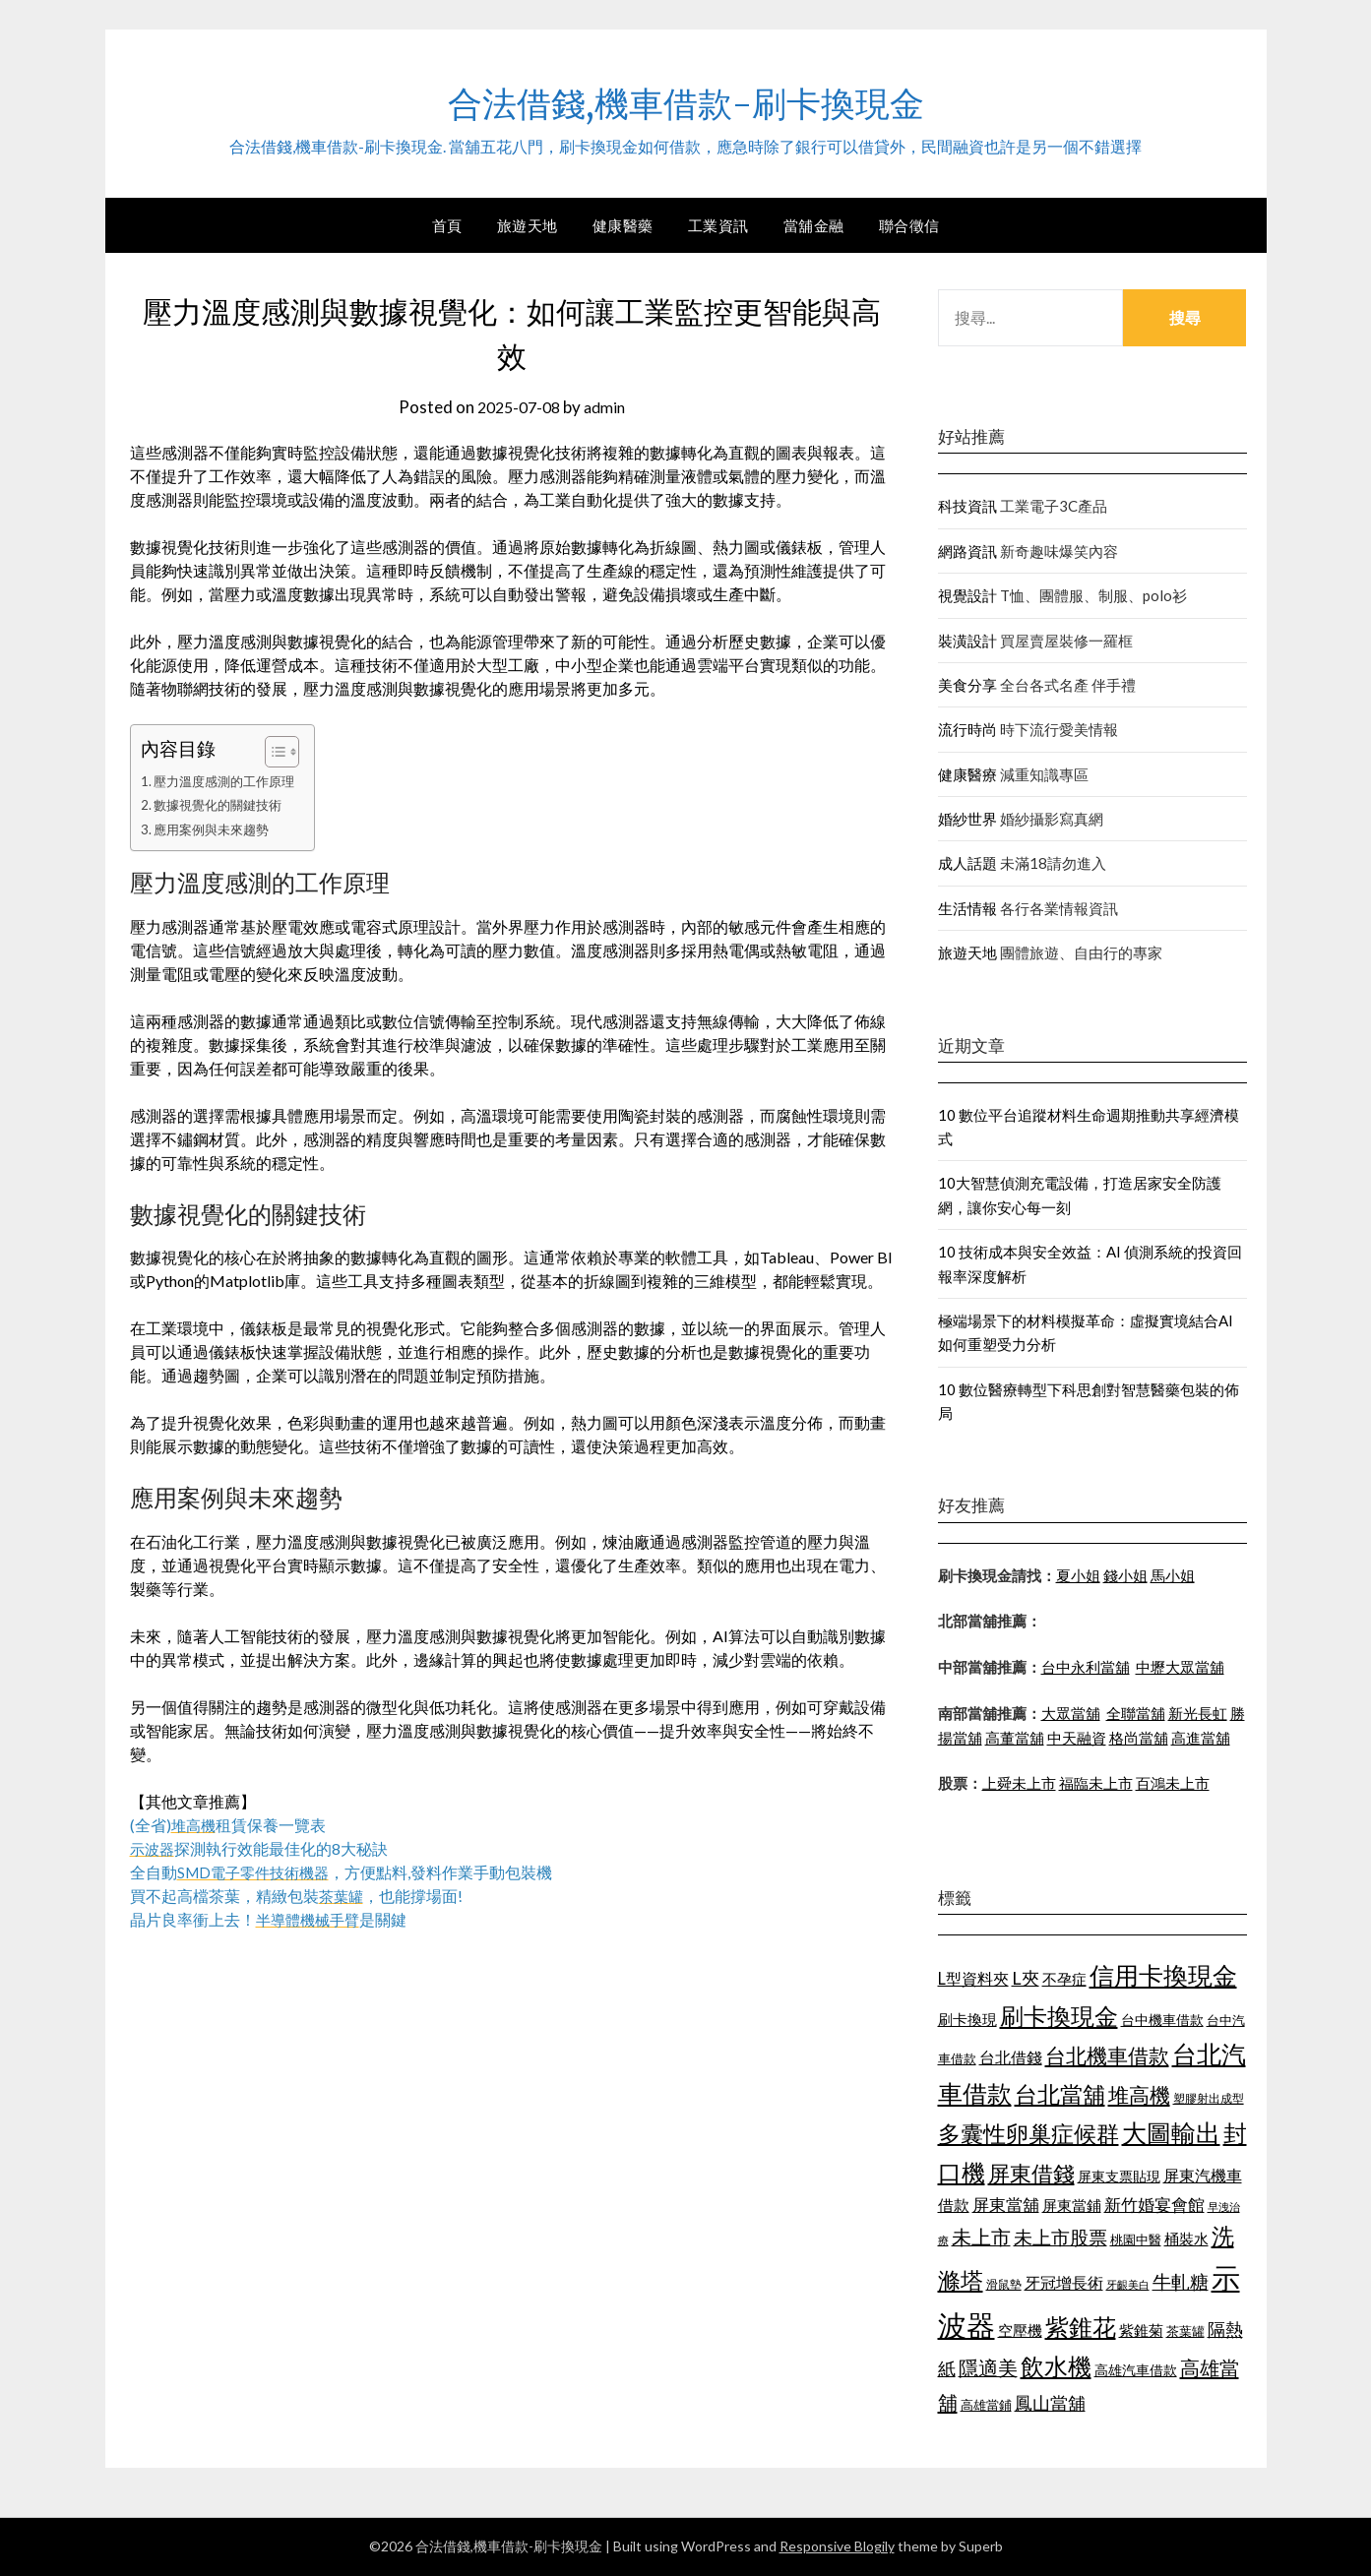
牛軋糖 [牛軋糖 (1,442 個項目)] (1181, 2281)
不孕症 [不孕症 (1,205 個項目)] (1064, 1979)
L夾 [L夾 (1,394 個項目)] (1025, 1978)
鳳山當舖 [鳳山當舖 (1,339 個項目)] (1050, 2403)
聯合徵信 (909, 225)
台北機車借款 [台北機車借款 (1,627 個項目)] (1107, 2055)
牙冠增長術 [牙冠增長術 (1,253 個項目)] (1064, 2282)
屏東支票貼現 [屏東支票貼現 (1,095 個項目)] (1119, 2176)
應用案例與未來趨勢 (216, 829)
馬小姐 (1173, 1575)
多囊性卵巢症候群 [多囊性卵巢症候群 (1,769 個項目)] (1028, 2133)
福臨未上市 (1096, 1783)
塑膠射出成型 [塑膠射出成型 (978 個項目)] (1208, 2098)
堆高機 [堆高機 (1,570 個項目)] (1139, 2095)
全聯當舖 (1135, 1713)
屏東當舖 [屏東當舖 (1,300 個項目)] (1005, 2204)
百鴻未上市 (1173, 1783)
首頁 (447, 225)
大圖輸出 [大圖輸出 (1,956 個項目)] (1171, 2132)
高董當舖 (1014, 1738)
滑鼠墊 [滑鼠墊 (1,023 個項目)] (1004, 2284)
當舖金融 (813, 225)
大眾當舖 (1070, 1713)
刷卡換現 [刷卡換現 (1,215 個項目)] (967, 2019)
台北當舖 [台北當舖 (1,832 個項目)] (1060, 2094)
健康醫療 (967, 774)
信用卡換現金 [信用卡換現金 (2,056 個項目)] (1163, 1975)
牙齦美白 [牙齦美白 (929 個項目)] (1128, 2284)
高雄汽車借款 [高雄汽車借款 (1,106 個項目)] (1135, 2369)
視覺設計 (967, 595)
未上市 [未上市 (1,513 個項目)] (981, 2236)
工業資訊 (718, 225)
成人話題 (967, 863)
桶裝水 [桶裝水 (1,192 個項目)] (1186, 2238)
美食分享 (967, 685)
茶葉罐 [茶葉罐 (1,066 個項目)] (1185, 2331)
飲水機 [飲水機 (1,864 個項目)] (1056, 2366)
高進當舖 (1200, 1738)
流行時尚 (967, 729)
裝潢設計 (967, 640)
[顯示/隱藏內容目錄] (283, 751)
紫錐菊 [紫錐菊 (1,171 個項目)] (1141, 2330)
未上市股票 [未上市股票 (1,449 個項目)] (1060, 2237)
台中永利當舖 (1085, 1667)
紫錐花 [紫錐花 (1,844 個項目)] (1080, 2327)
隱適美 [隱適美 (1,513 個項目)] (988, 2367)
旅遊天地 (527, 225)
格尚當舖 (1138, 1738)
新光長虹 (1197, 1713)
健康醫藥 (623, 225)
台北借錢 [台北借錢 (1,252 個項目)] (1010, 2057)
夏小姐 (1078, 1575)
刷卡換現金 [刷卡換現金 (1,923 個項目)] (1059, 2015)
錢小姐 (1125, 1575)
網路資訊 (967, 551)
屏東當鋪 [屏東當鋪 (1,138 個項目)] (1071, 2205)
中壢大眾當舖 (1180, 1667)
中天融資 (1076, 1738)
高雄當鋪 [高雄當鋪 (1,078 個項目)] (986, 2405)
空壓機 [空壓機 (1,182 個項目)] (1020, 2330)
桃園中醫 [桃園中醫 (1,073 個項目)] (1135, 2239)
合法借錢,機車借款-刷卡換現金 (686, 99)
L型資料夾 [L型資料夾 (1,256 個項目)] (973, 1978)
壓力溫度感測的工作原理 (229, 780)
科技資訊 (967, 506)
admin (608, 407)
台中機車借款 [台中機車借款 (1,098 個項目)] (1162, 2019)
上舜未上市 (1019, 1783)
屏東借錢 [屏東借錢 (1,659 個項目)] (1031, 2173)
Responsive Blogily (837, 2546)
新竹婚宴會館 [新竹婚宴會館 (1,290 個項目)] (1154, 2204)
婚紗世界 (967, 819)
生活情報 (967, 908)
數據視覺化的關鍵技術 (222, 804)
